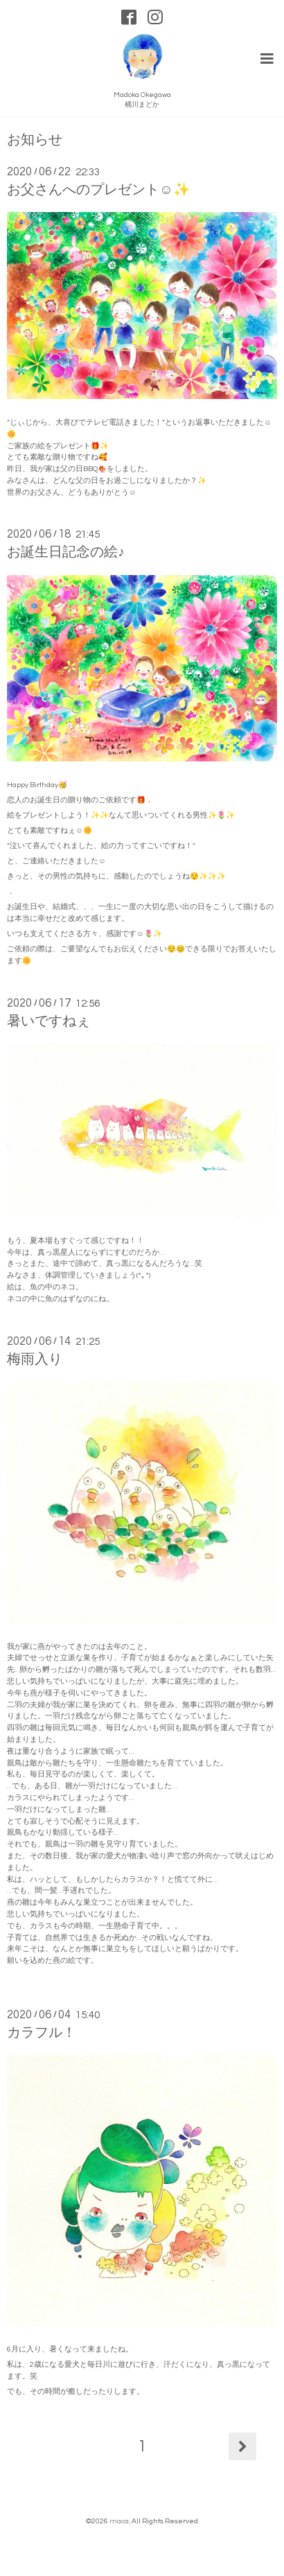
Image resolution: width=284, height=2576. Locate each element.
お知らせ (34, 140)
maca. (119, 2521)
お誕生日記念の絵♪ (66, 552)
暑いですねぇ (48, 1021)
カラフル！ (41, 2033)
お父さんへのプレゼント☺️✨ (98, 190)
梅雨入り (34, 1359)
